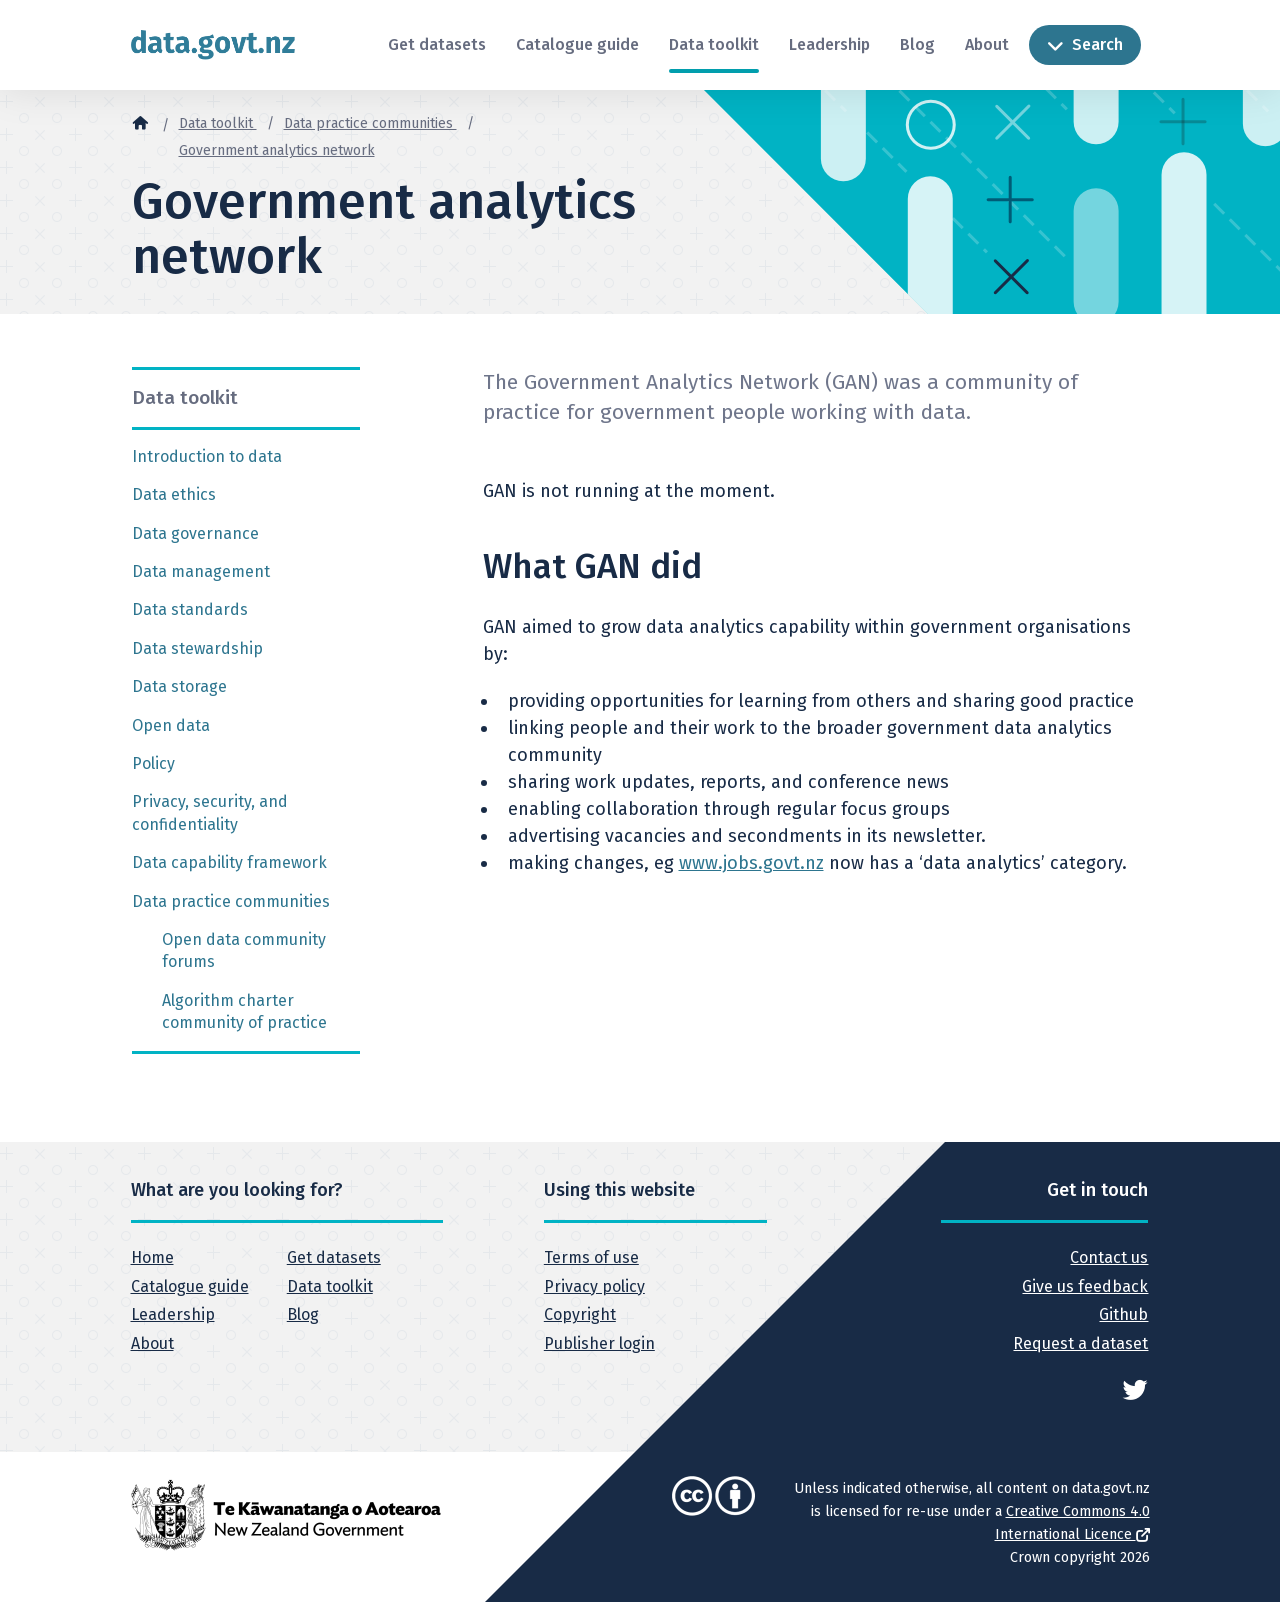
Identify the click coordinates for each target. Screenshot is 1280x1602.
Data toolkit (714, 44)
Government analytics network (277, 150)
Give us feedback (1085, 1286)
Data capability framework (229, 862)
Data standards (190, 609)
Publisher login (599, 1343)
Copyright (580, 1314)
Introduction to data (207, 456)
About (987, 44)
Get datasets (437, 44)
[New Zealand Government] (286, 1513)
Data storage (179, 686)
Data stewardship (197, 648)
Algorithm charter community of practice (244, 1011)
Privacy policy (594, 1286)
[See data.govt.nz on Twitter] (1135, 1387)
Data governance (195, 533)
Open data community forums (244, 950)
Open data (171, 725)
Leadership (829, 44)
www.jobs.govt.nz (751, 863)
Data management (201, 571)
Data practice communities (370, 123)
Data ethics (174, 494)
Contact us (1109, 1257)
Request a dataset (1080, 1343)
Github (1123, 1314)
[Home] (140, 122)
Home (152, 1257)
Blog (917, 44)
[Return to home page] (213, 44)
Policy (153, 763)
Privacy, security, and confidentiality (210, 812)
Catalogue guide (577, 44)
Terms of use (591, 1257)
